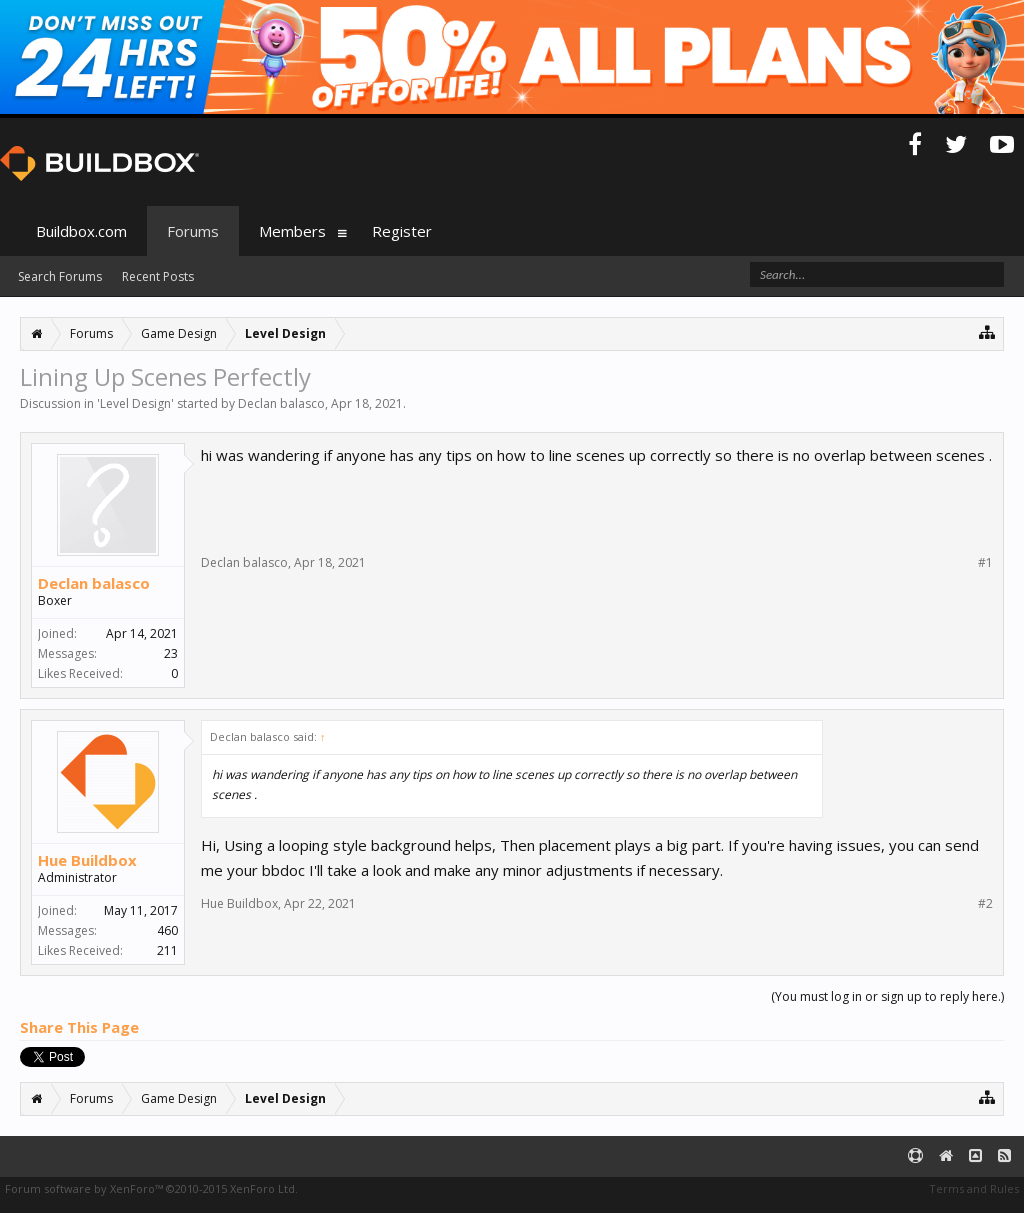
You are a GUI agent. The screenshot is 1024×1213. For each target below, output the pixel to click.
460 (167, 930)
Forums (193, 231)
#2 (985, 904)
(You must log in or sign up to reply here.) (887, 996)
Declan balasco (281, 403)
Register (402, 231)
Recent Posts (158, 276)
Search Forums (60, 276)
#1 (985, 563)
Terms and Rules (974, 1188)
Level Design (135, 403)
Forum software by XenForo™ (151, 1188)
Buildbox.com (81, 231)
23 (171, 653)
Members (292, 231)
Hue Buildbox (87, 860)
